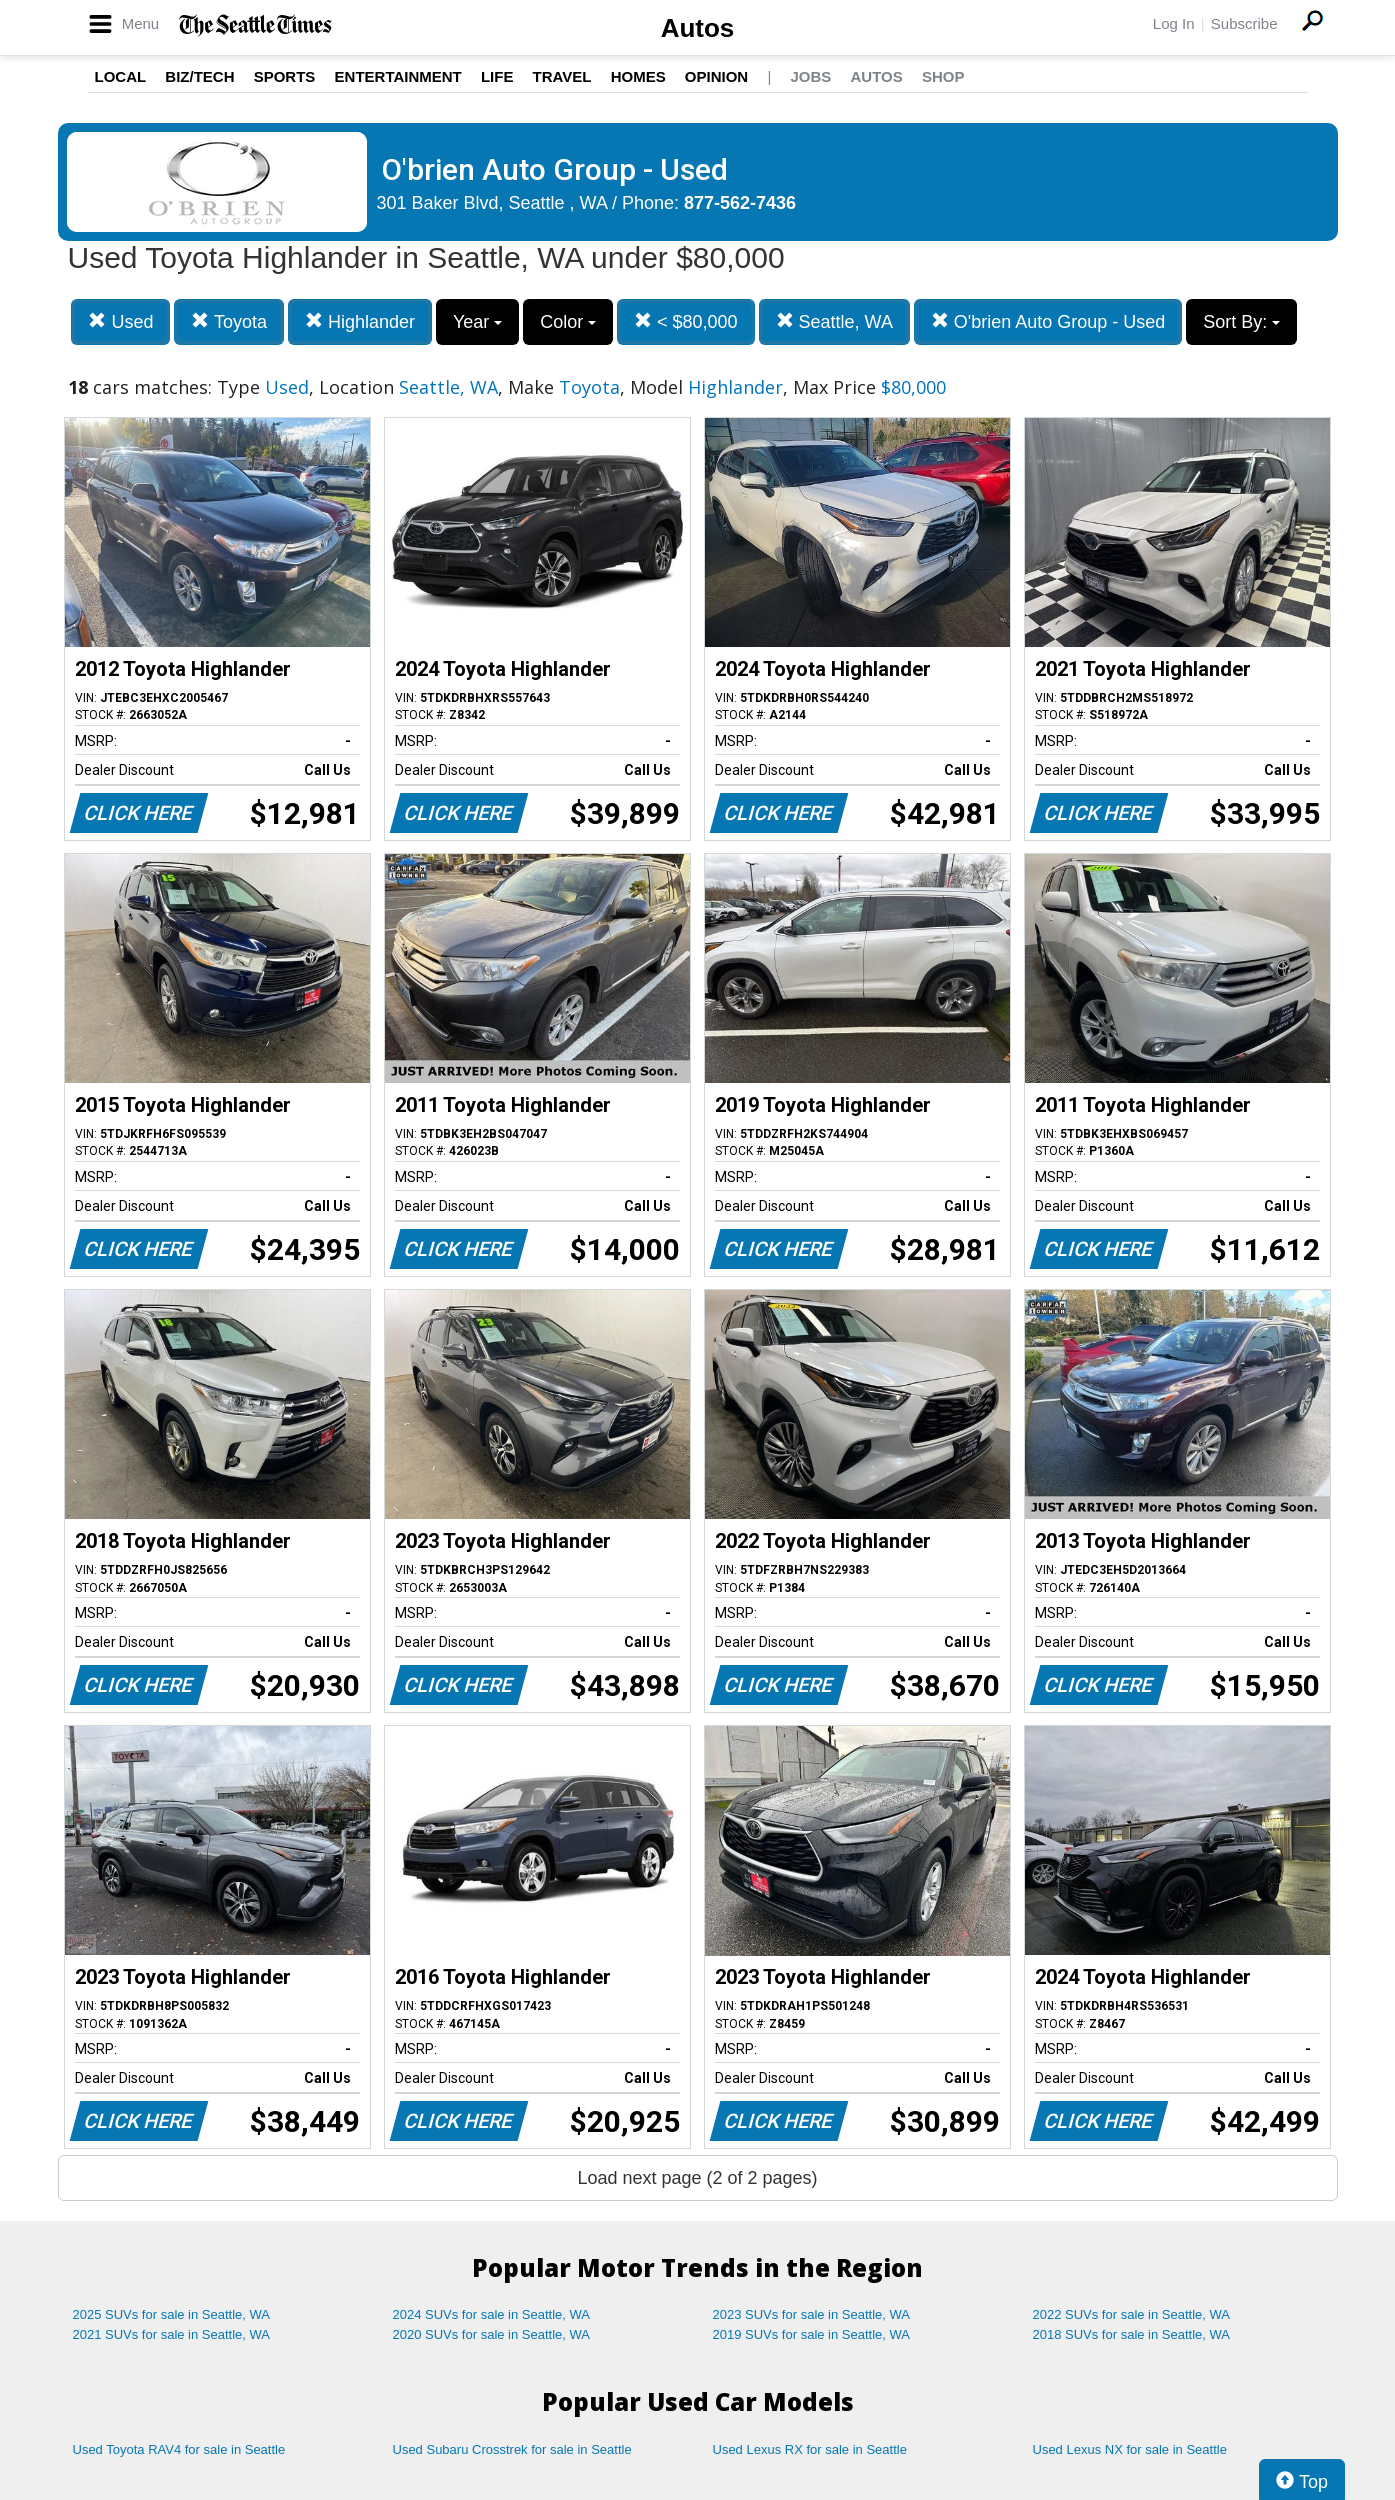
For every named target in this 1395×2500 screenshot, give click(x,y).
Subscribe (1244, 23)
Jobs (810, 76)
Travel (562, 76)
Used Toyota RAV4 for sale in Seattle (179, 2449)
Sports (285, 76)
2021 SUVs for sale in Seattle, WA (172, 2334)
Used (120, 321)
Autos (698, 28)
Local (121, 76)
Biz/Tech (199, 76)
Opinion (716, 76)
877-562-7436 (740, 203)
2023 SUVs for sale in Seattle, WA (812, 2314)
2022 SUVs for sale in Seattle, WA (1132, 2314)
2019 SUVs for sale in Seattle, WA (812, 2334)
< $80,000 (686, 321)
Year (477, 322)
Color (568, 322)
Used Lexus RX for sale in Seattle (810, 2449)
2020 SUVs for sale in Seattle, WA (492, 2334)
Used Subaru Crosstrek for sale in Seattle (512, 2449)
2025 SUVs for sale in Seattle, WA (172, 2314)
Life (497, 76)
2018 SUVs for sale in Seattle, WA (1132, 2334)
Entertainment (398, 76)
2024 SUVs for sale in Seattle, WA (492, 2314)
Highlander (360, 321)
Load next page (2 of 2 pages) (697, 2178)
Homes (638, 76)
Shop (943, 76)
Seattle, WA (834, 321)
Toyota (229, 321)
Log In (1174, 23)
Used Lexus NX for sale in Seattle (1130, 2449)
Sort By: (1241, 322)
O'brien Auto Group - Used (1048, 321)
